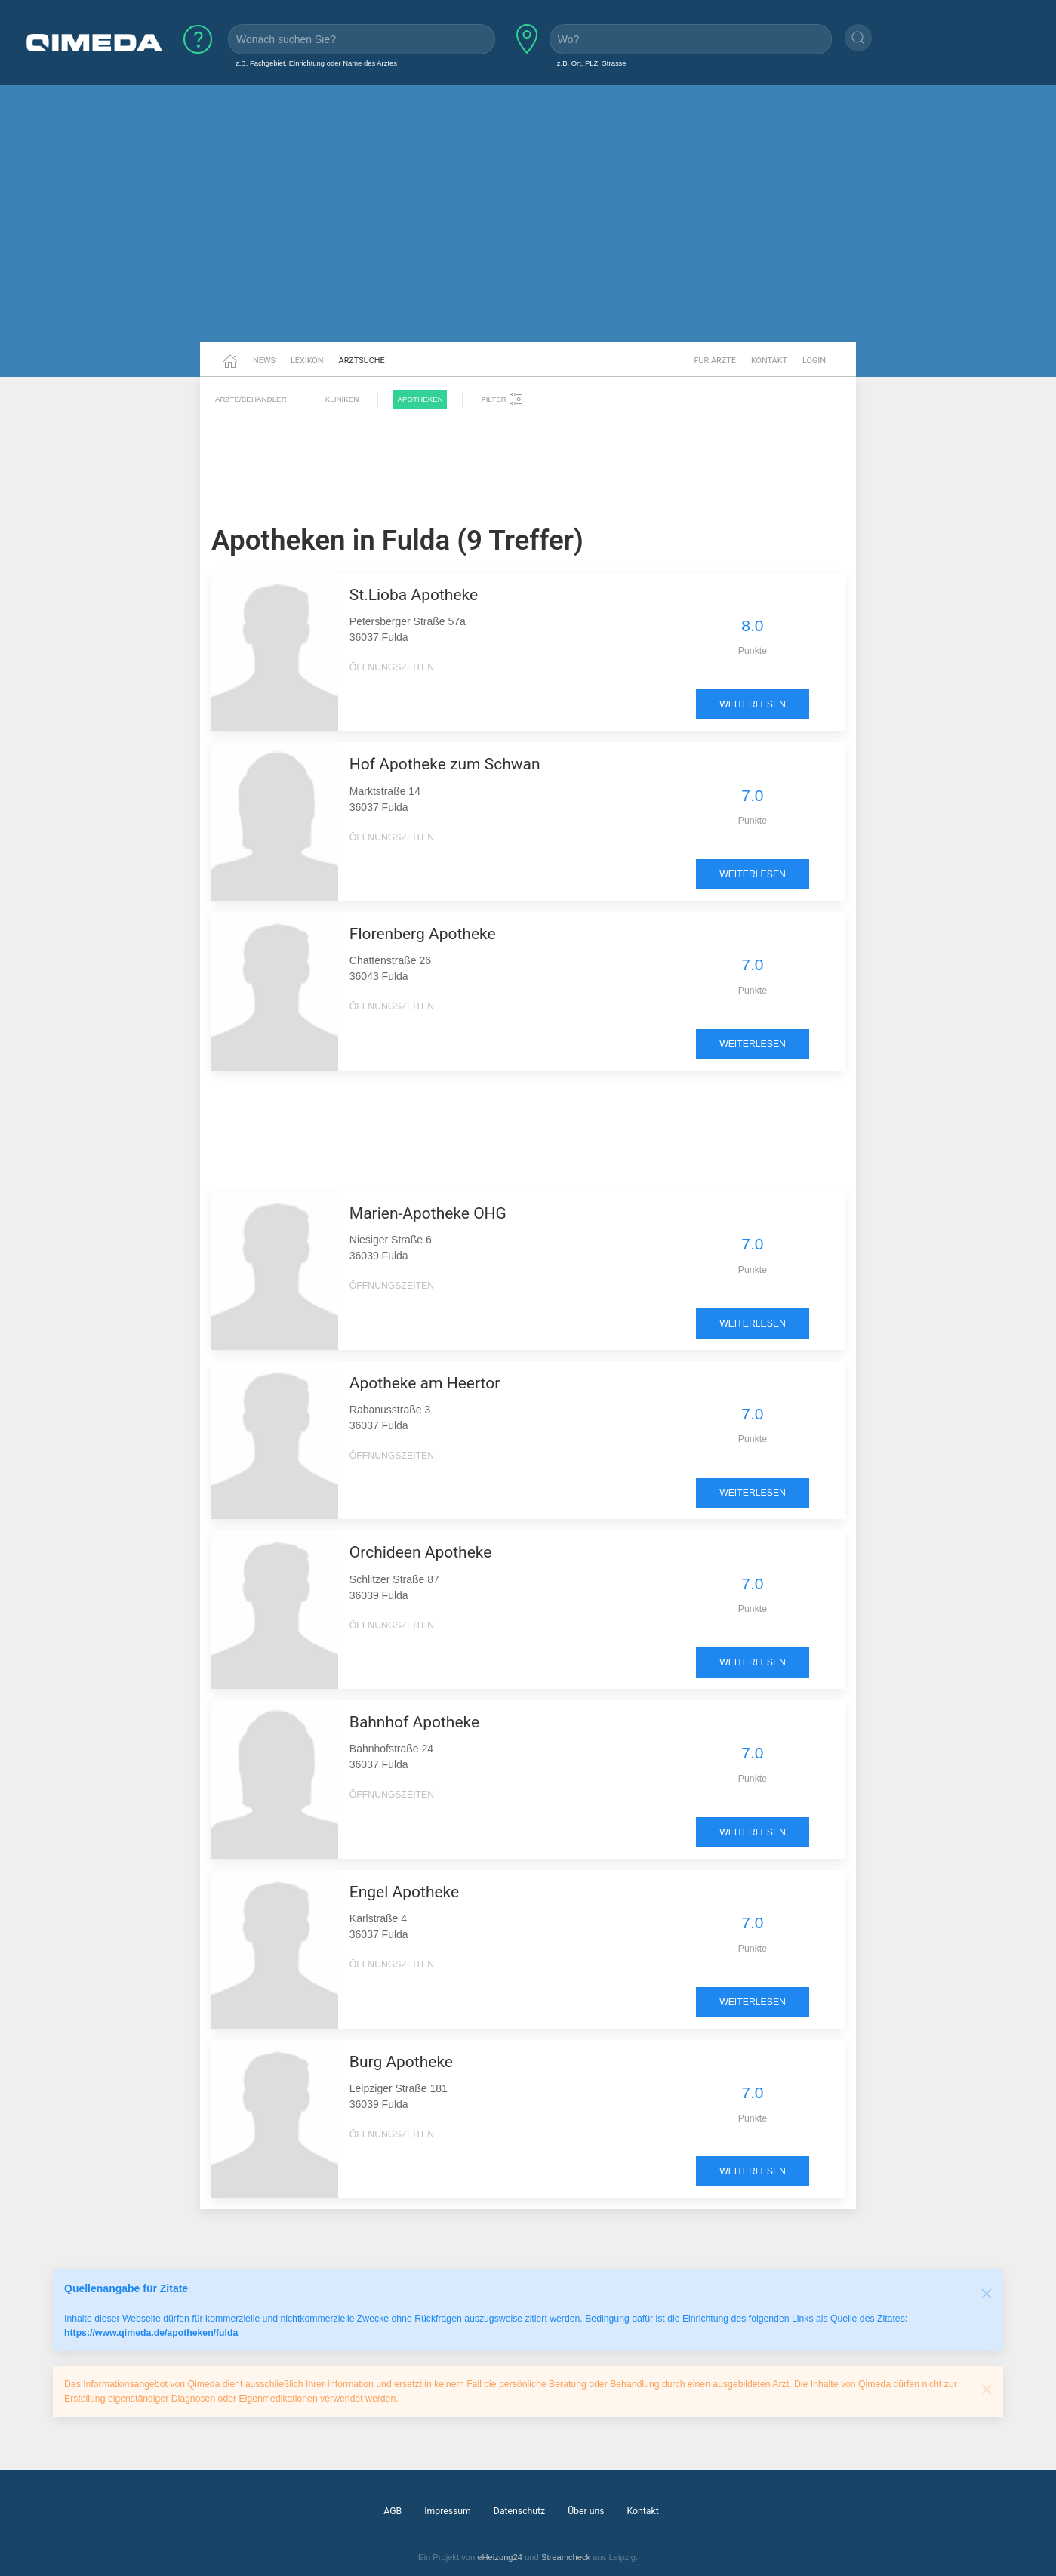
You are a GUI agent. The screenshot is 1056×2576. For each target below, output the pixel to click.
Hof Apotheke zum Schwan (444, 764)
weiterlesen (752, 704)
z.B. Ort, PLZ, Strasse (592, 63)
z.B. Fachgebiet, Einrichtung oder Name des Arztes (316, 63)
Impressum (447, 2511)
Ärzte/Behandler (251, 399)
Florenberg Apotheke (422, 934)
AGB (392, 2511)
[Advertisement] (528, 225)
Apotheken (419, 399)
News (264, 360)
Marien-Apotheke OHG (427, 1213)
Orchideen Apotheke (420, 1552)
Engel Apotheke (404, 1892)
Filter (503, 399)
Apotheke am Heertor (424, 1383)
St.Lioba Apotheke (413, 595)
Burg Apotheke (401, 2062)
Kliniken (342, 399)
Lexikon (307, 360)
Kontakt (769, 360)
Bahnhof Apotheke (414, 1722)
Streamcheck (565, 2557)
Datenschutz (519, 2511)
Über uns (586, 2511)
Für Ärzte (715, 360)
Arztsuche (362, 360)
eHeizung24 (499, 2557)
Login (814, 360)
